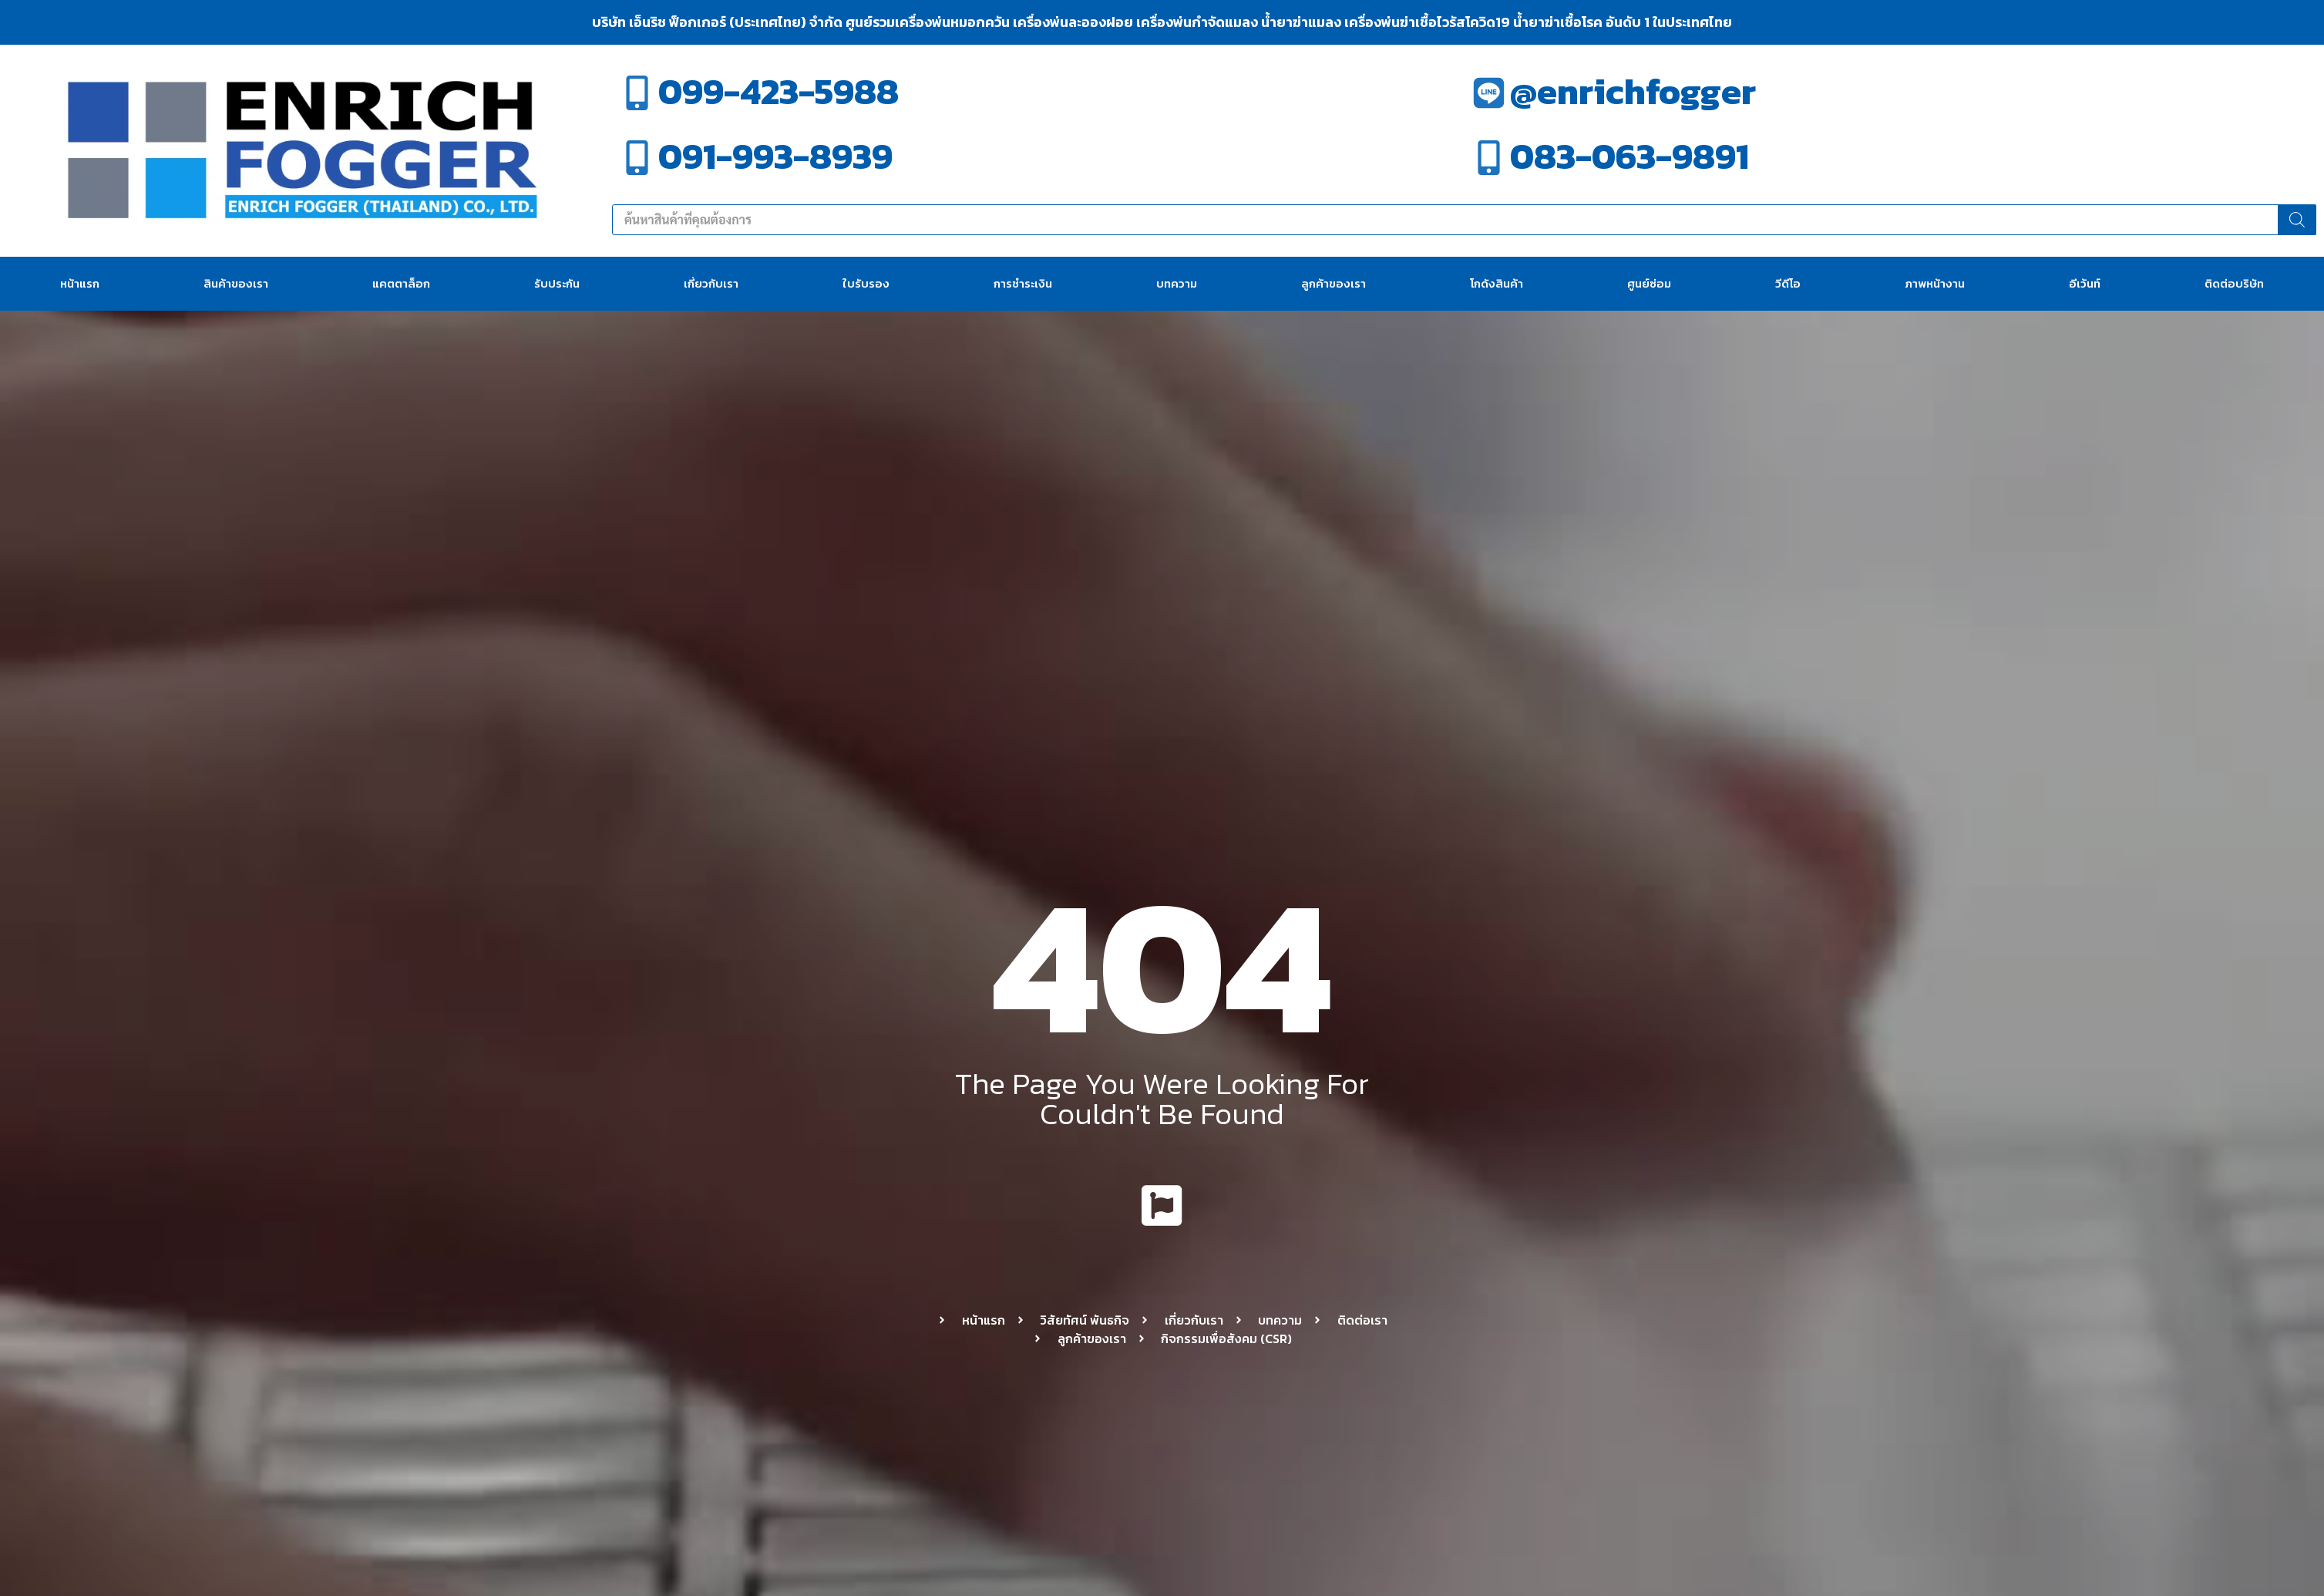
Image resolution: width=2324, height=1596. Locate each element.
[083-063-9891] (1488, 157)
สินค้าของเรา (235, 283)
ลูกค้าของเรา (1333, 283)
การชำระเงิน (1023, 283)
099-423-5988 (778, 91)
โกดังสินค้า (1496, 283)
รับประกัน (557, 283)
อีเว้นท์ (2084, 283)
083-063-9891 (1629, 156)
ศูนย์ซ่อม (1649, 283)
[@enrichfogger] (1488, 93)
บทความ (1176, 283)
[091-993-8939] (637, 157)
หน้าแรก (79, 283)
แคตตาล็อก (401, 283)
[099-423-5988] (637, 93)
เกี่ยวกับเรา (711, 283)
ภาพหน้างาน (1935, 283)
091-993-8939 (775, 156)
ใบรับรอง (866, 283)
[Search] (2297, 219)
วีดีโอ (1788, 283)
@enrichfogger (1633, 91)
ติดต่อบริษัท (2234, 283)
